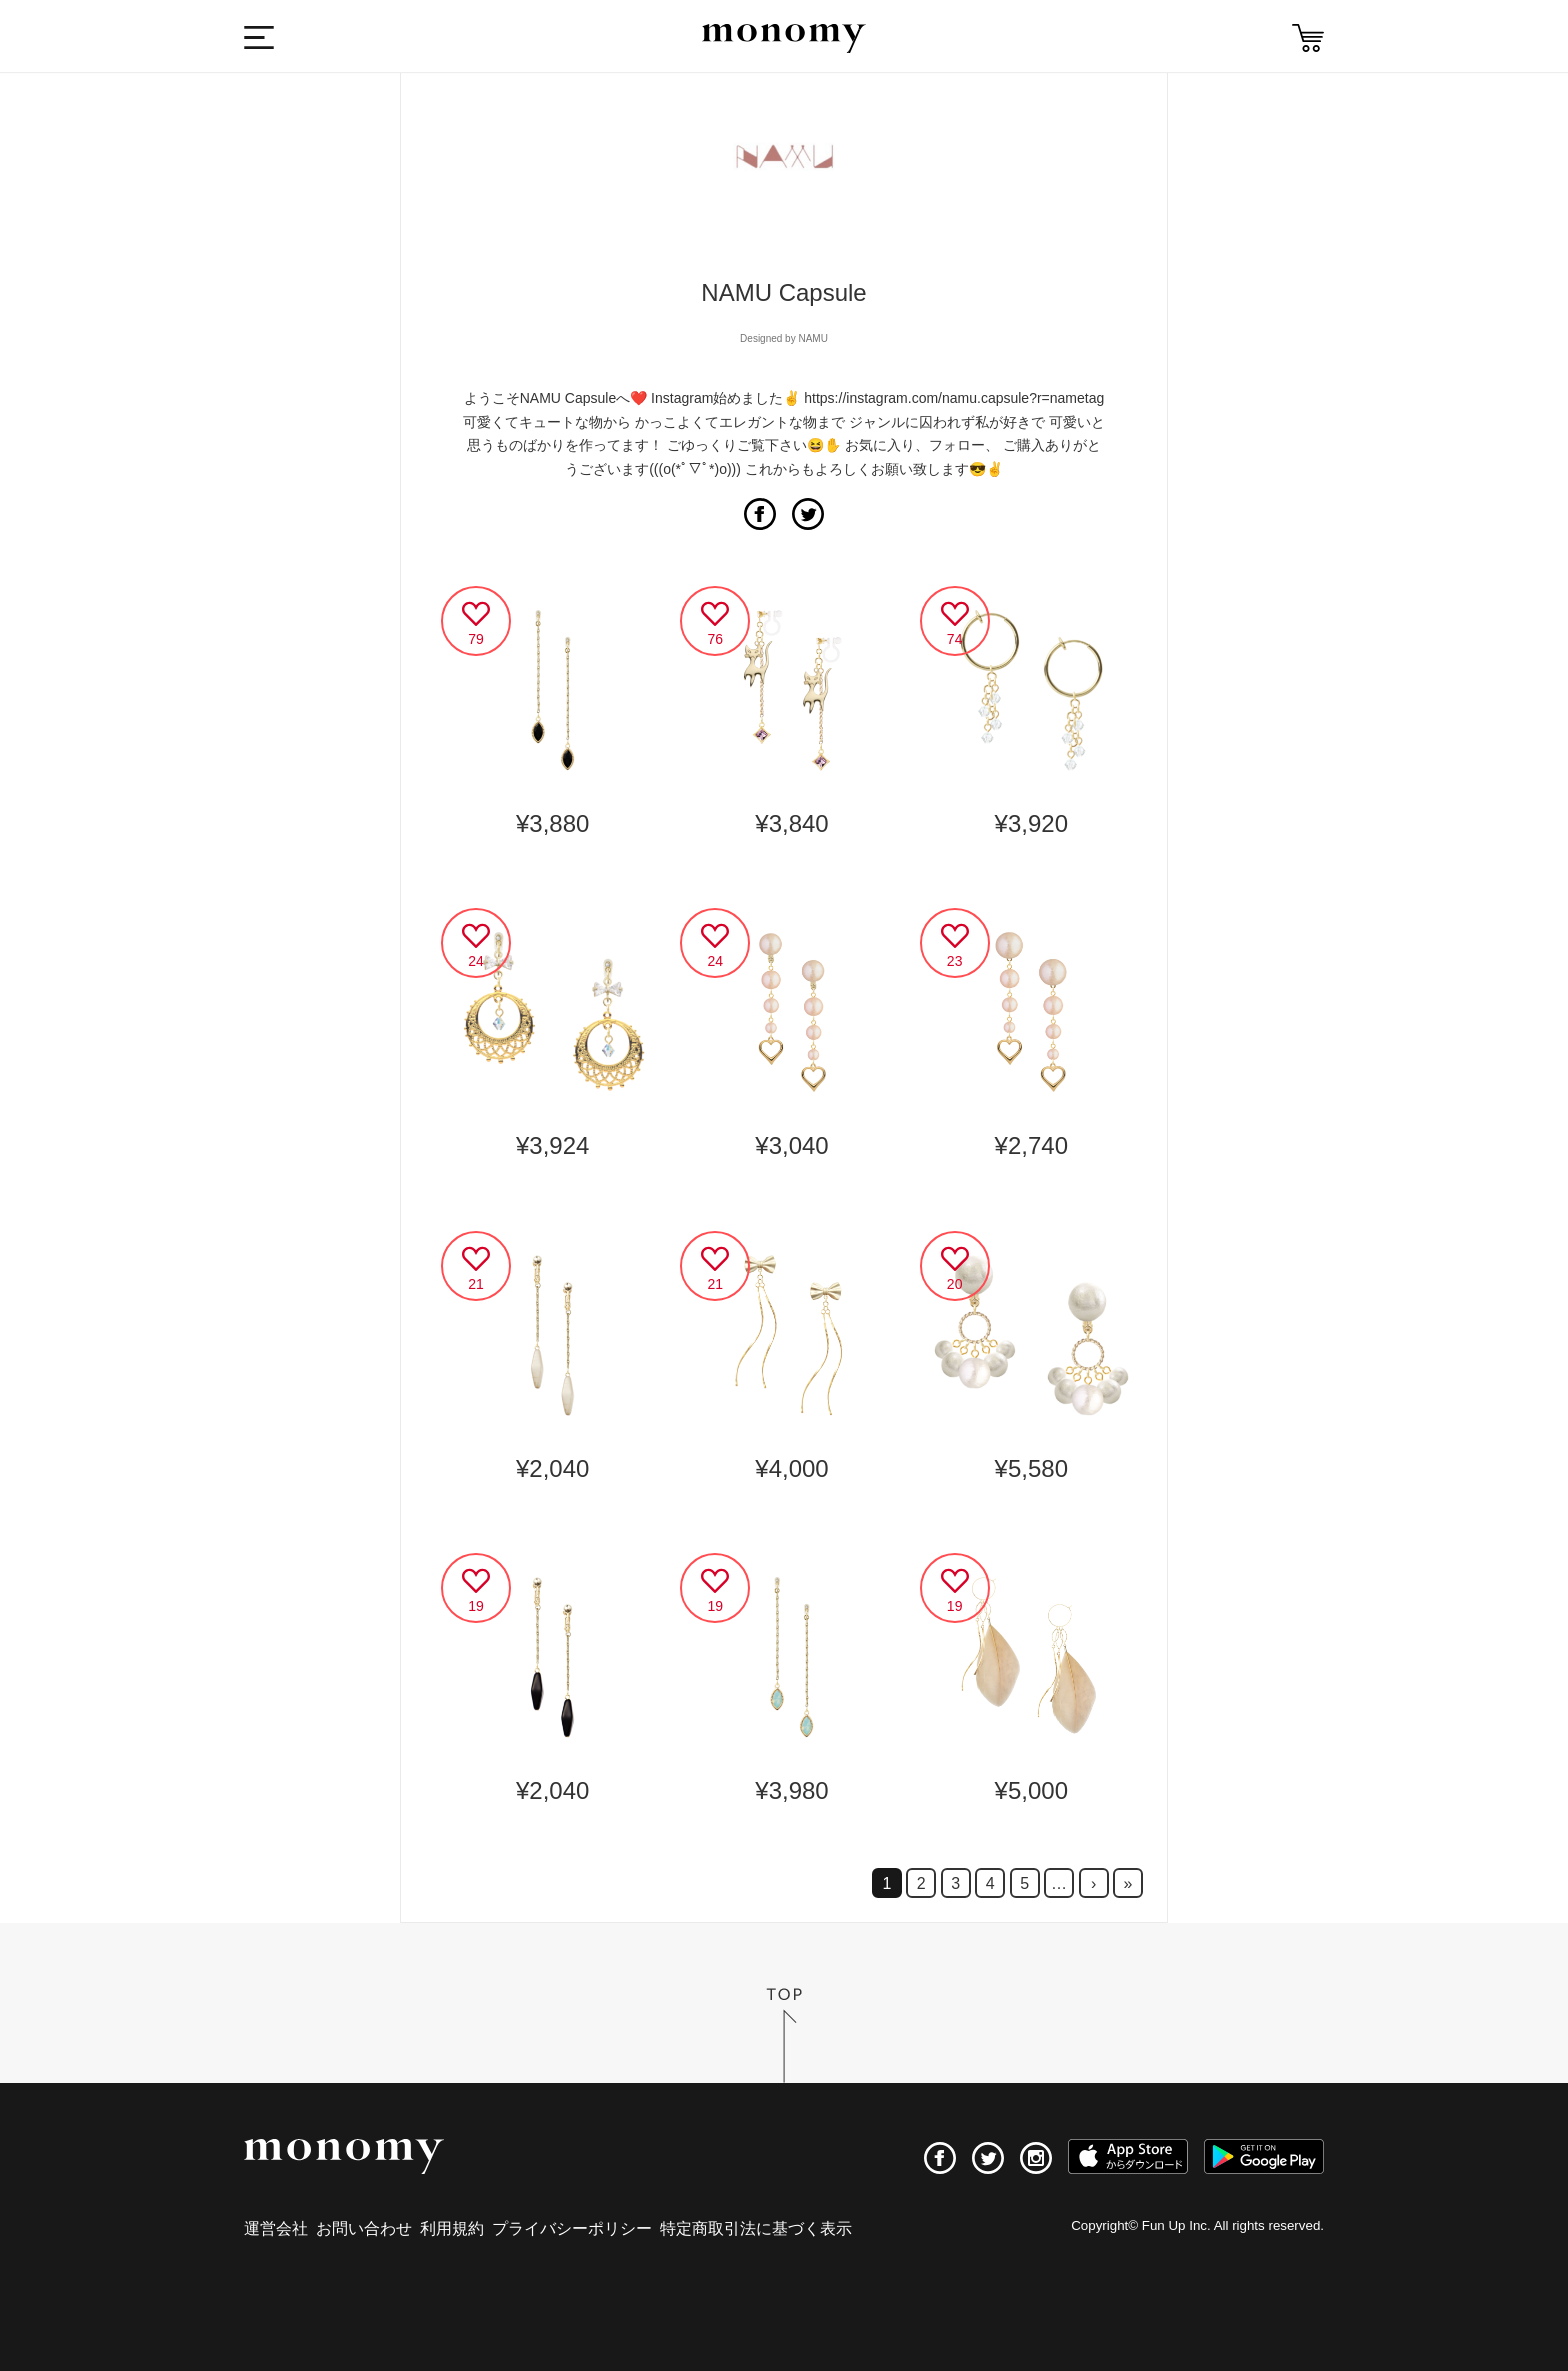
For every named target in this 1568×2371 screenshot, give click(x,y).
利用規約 (452, 2228)
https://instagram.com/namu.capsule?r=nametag (954, 398)
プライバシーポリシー (572, 2228)
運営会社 (276, 2228)
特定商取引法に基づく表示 (756, 2228)
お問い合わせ (364, 2228)
